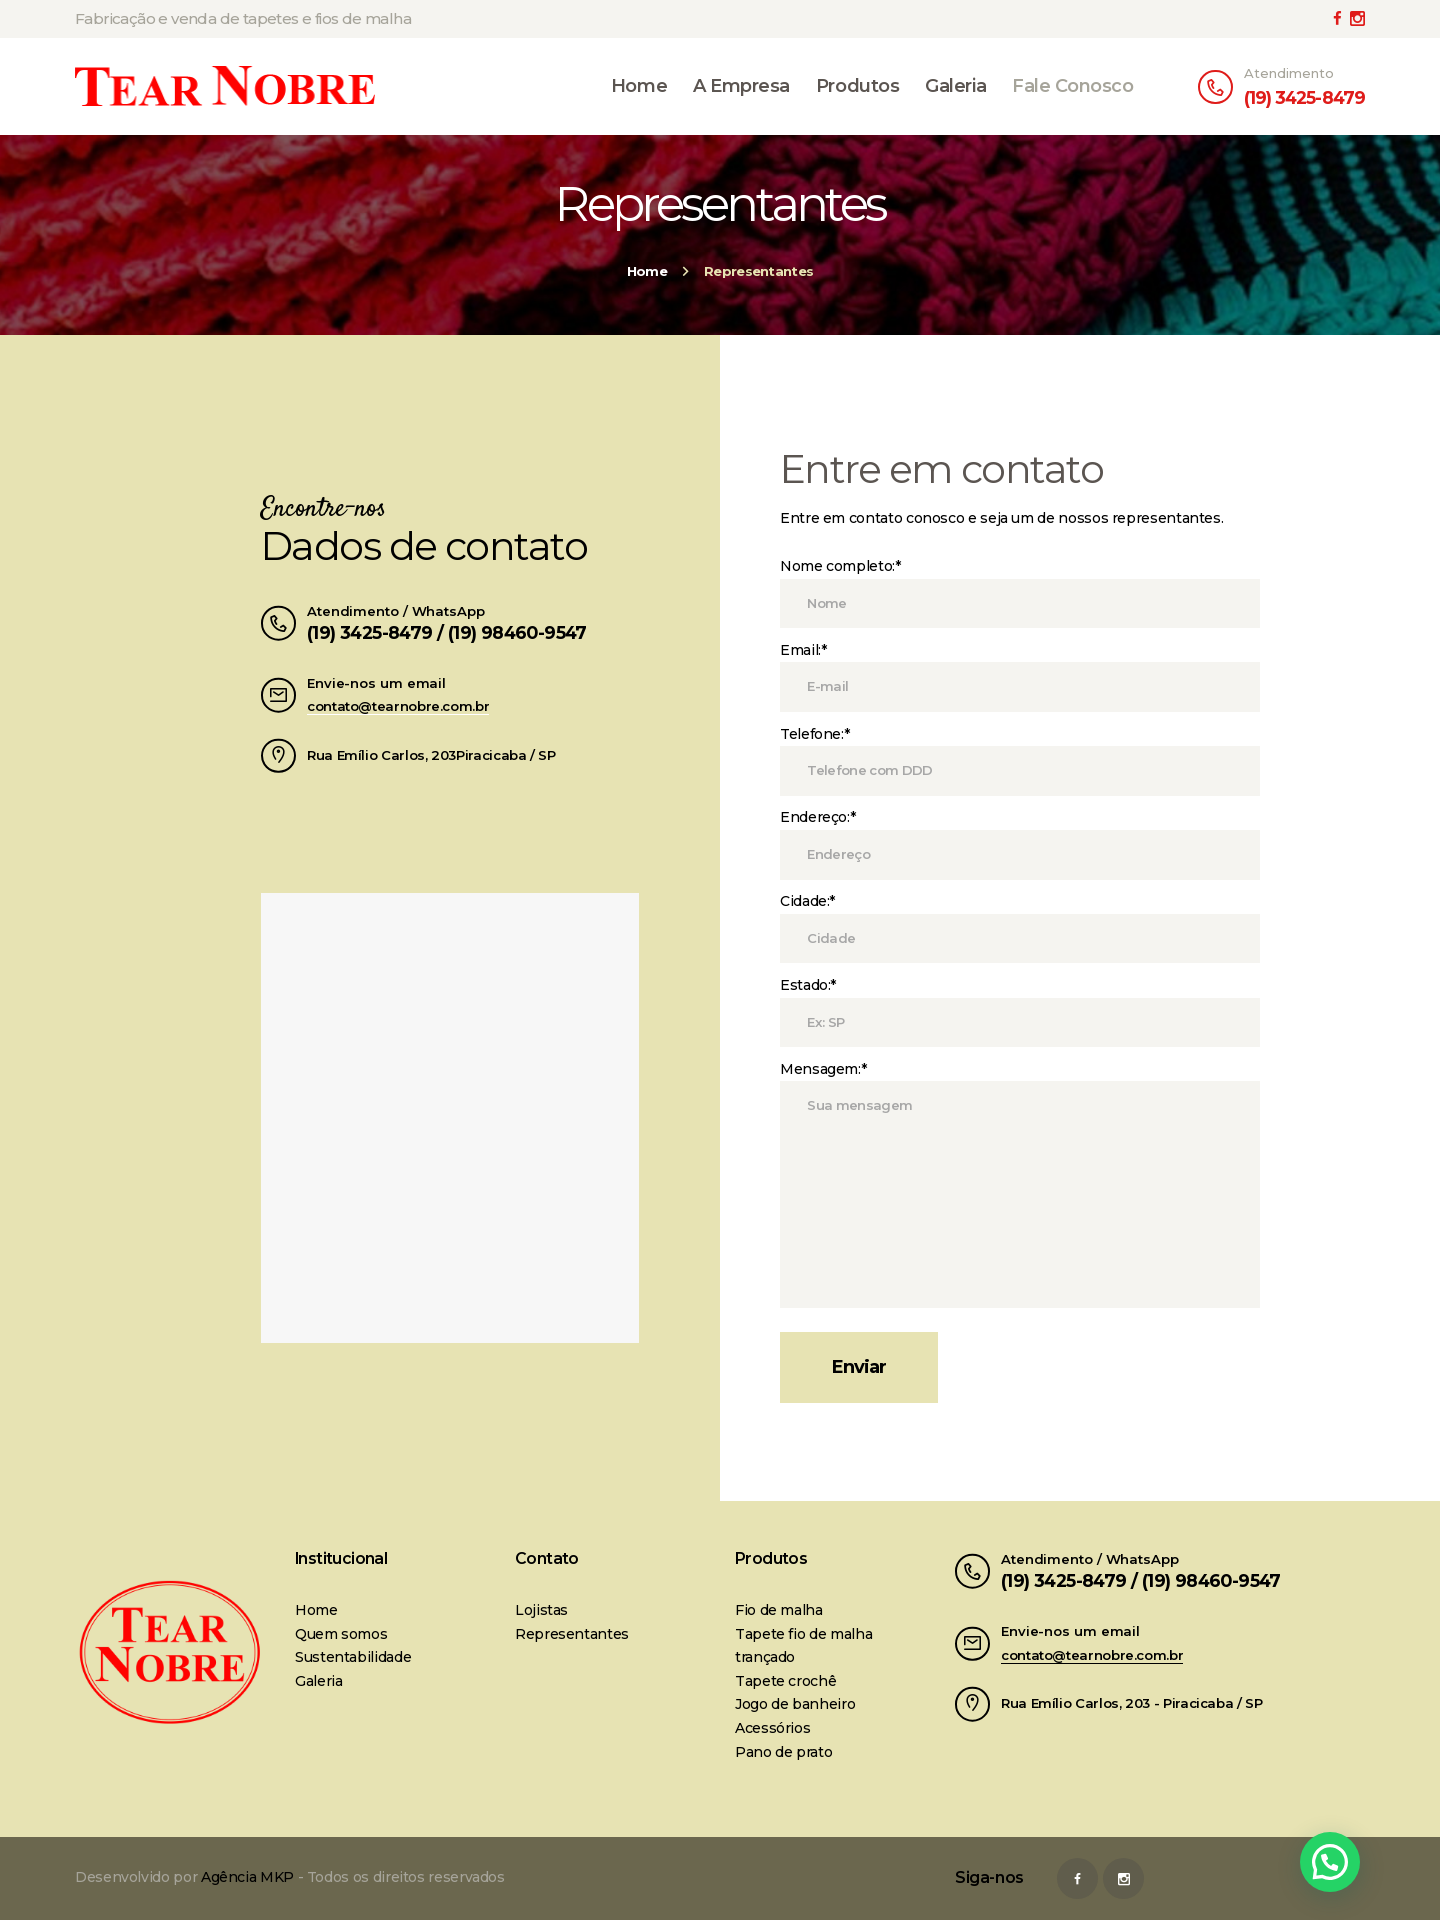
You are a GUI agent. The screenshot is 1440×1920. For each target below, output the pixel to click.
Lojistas (541, 1610)
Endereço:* (817, 817)
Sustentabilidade (353, 1657)
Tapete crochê (785, 1681)
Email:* (803, 650)
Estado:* (808, 985)
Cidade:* (807, 901)
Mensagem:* (823, 1069)
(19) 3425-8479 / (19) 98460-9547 (447, 632)
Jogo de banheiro (795, 1704)
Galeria (318, 1681)
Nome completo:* (840, 566)
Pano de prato (783, 1752)
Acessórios (772, 1728)
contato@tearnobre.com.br (398, 706)
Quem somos (341, 1634)
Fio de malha (779, 1610)
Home (647, 271)
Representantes (572, 1634)
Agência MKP (247, 1877)
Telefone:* (814, 734)
